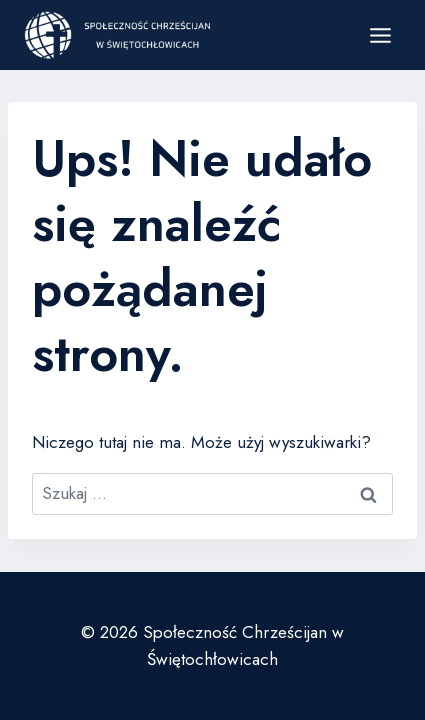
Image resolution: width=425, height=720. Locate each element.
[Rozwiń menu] (380, 35)
